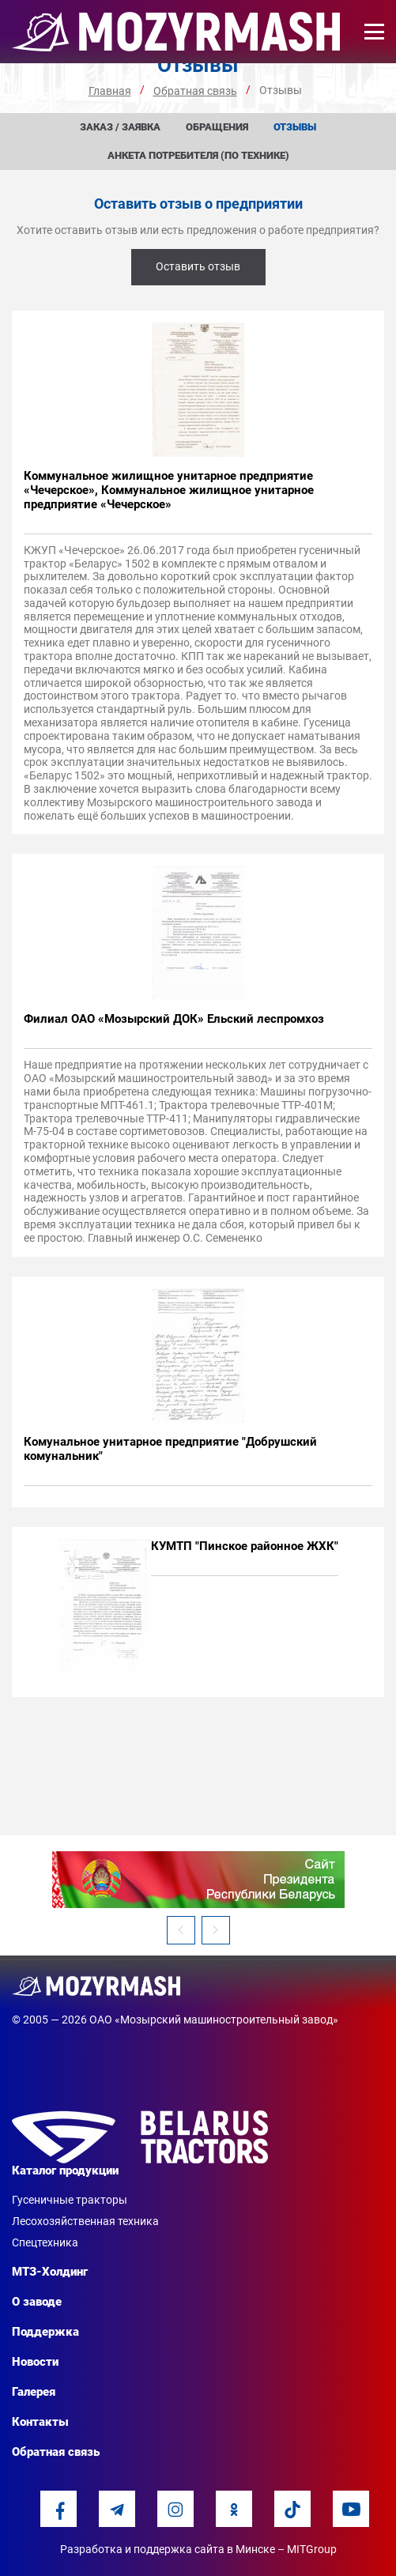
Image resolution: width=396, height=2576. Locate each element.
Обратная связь (56, 2452)
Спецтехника (45, 2242)
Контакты (40, 2422)
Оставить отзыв (198, 266)
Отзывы (294, 127)
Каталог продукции (65, 2170)
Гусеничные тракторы (69, 2199)
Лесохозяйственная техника (85, 2221)
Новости (35, 2362)
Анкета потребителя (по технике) (198, 155)
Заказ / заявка (120, 127)
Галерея (33, 2392)
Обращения (217, 127)
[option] (198, 1879)
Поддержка (45, 2332)
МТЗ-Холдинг (50, 2272)
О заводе (37, 2302)
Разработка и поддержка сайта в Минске (167, 2549)
